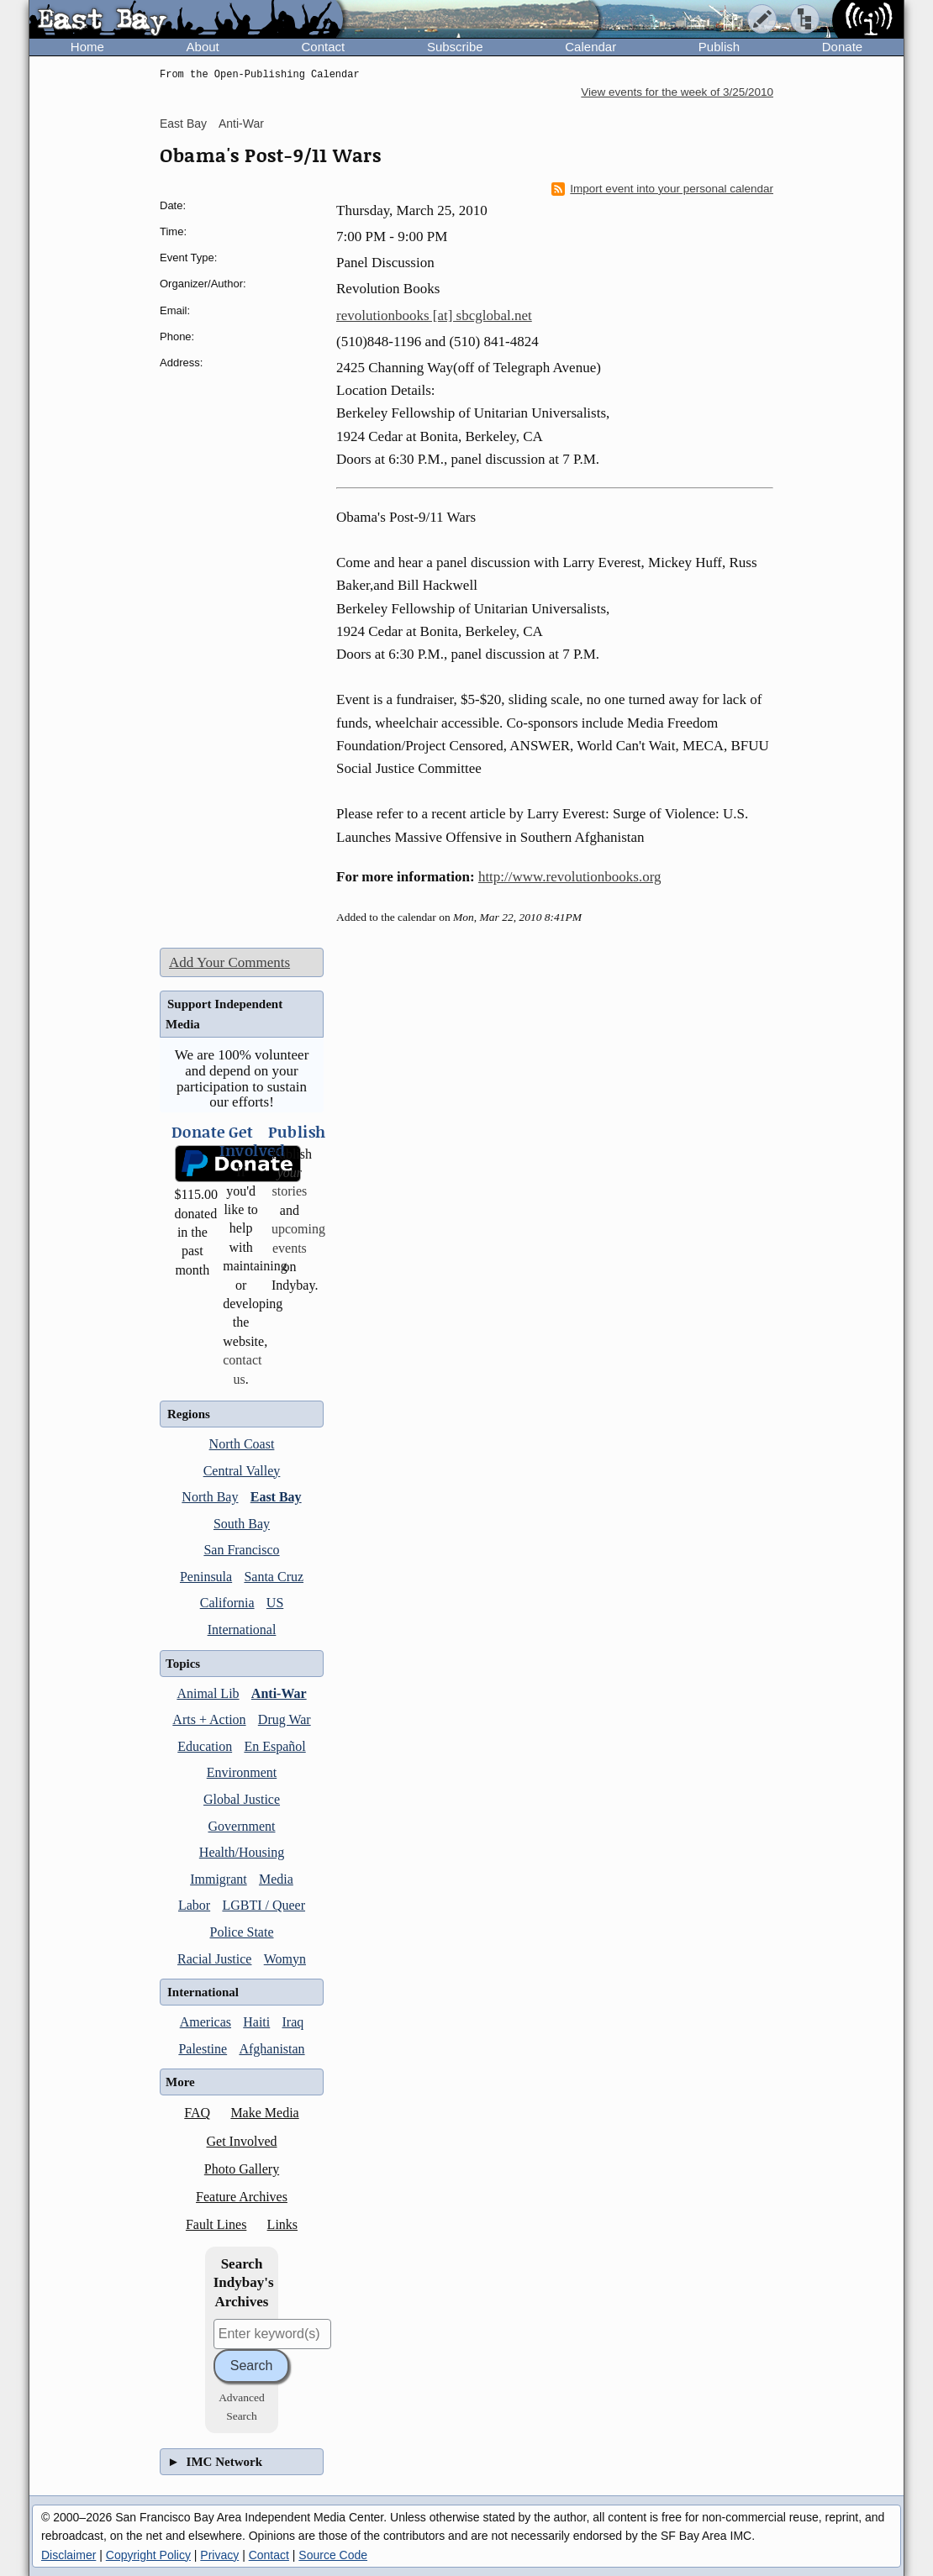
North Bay (210, 1497)
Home (87, 46)
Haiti (256, 2022)
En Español (274, 1746)
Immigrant (218, 1879)
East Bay (183, 123)
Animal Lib (208, 1693)
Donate (842, 46)
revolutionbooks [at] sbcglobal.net (434, 315)
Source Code (332, 2555)
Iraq (293, 2022)
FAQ (197, 2112)
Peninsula (206, 1576)
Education (204, 1746)
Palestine (202, 2049)
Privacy (219, 2555)
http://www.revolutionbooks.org (570, 877)
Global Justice (241, 1799)
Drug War (284, 1719)
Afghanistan (271, 2049)
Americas (205, 2022)
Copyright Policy (148, 2555)
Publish (719, 46)
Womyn (285, 1959)
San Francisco (241, 1550)
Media (276, 1879)
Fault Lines (216, 2224)
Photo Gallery (241, 2169)
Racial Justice (214, 1959)
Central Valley (242, 1471)
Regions (188, 1414)
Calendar (590, 46)
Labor (194, 1905)
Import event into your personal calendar (662, 189)
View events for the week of (677, 92)
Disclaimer (68, 2555)
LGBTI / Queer (263, 1905)
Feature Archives (241, 2197)
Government (242, 1826)
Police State (242, 1932)
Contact (323, 46)
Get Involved (242, 2141)
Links (282, 2224)
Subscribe (455, 46)
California (227, 1603)
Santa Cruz (273, 1576)
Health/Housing (241, 1852)
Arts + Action (208, 1719)
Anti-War (241, 123)
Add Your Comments (229, 962)
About (203, 46)
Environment (242, 1772)
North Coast (242, 1444)
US (274, 1603)
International (242, 1629)
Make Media (264, 2112)
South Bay (241, 1524)
